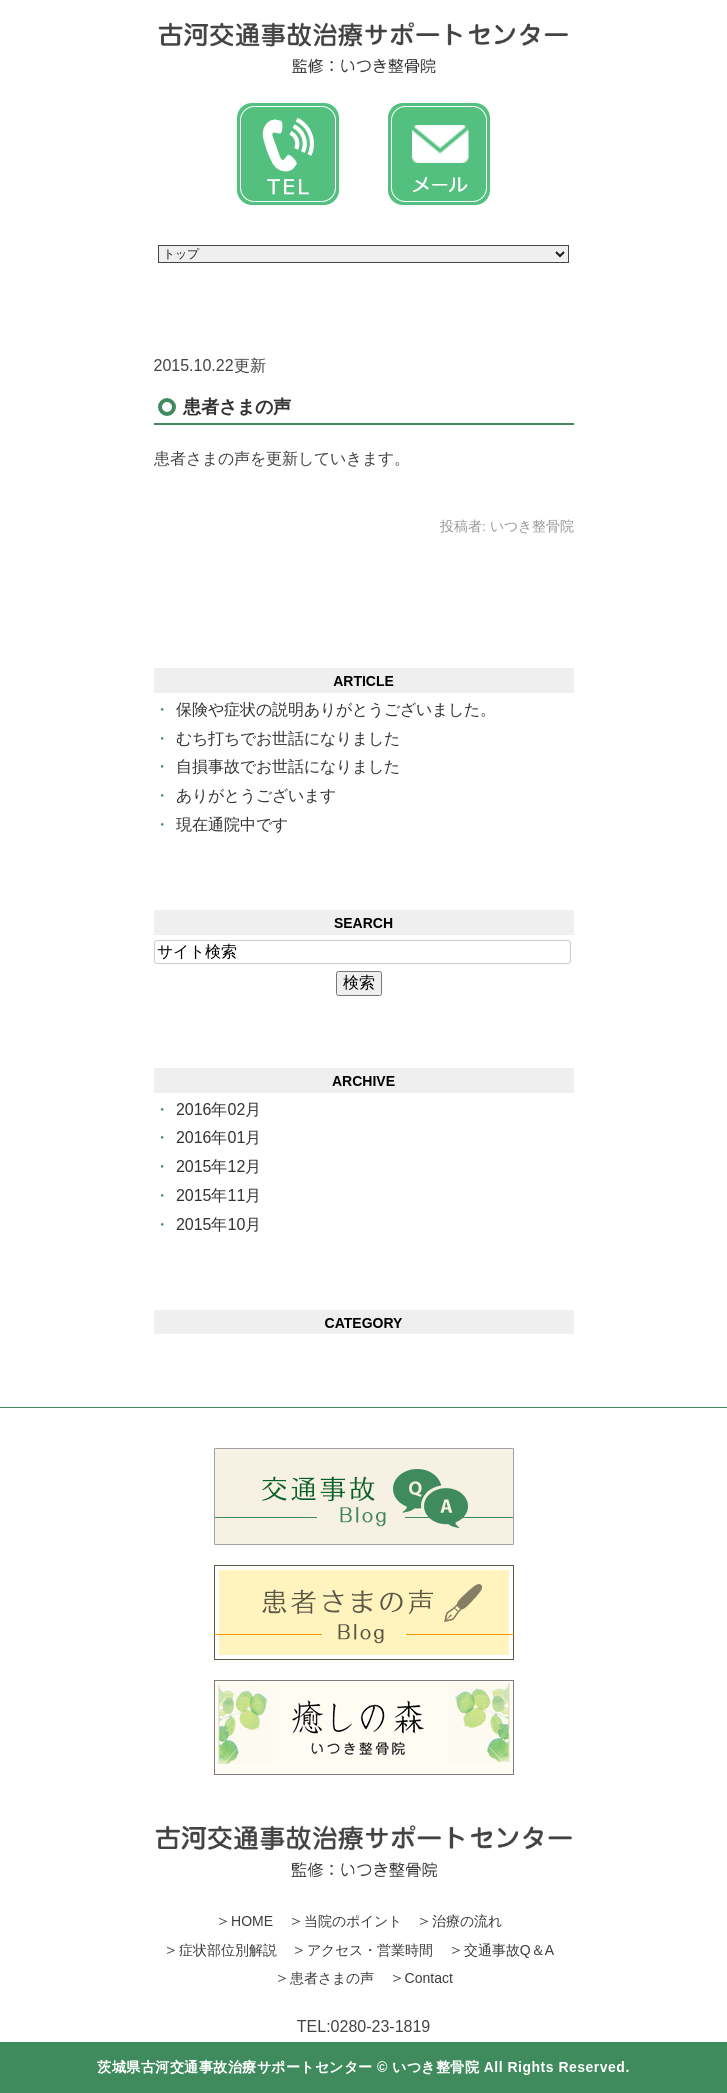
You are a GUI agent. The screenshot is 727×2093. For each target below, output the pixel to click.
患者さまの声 (237, 407)
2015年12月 (218, 1166)
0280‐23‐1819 (381, 2026)
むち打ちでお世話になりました (288, 738)
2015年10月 (218, 1224)
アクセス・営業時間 (370, 1950)
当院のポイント (353, 1921)
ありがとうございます (256, 795)
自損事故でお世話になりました (288, 766)
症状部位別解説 (228, 1950)
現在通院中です (232, 824)
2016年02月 (218, 1109)
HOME (252, 1921)
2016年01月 (218, 1137)
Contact (429, 1978)
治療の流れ (467, 1921)
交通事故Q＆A (509, 1950)
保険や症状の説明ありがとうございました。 (336, 709)
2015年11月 (218, 1195)
